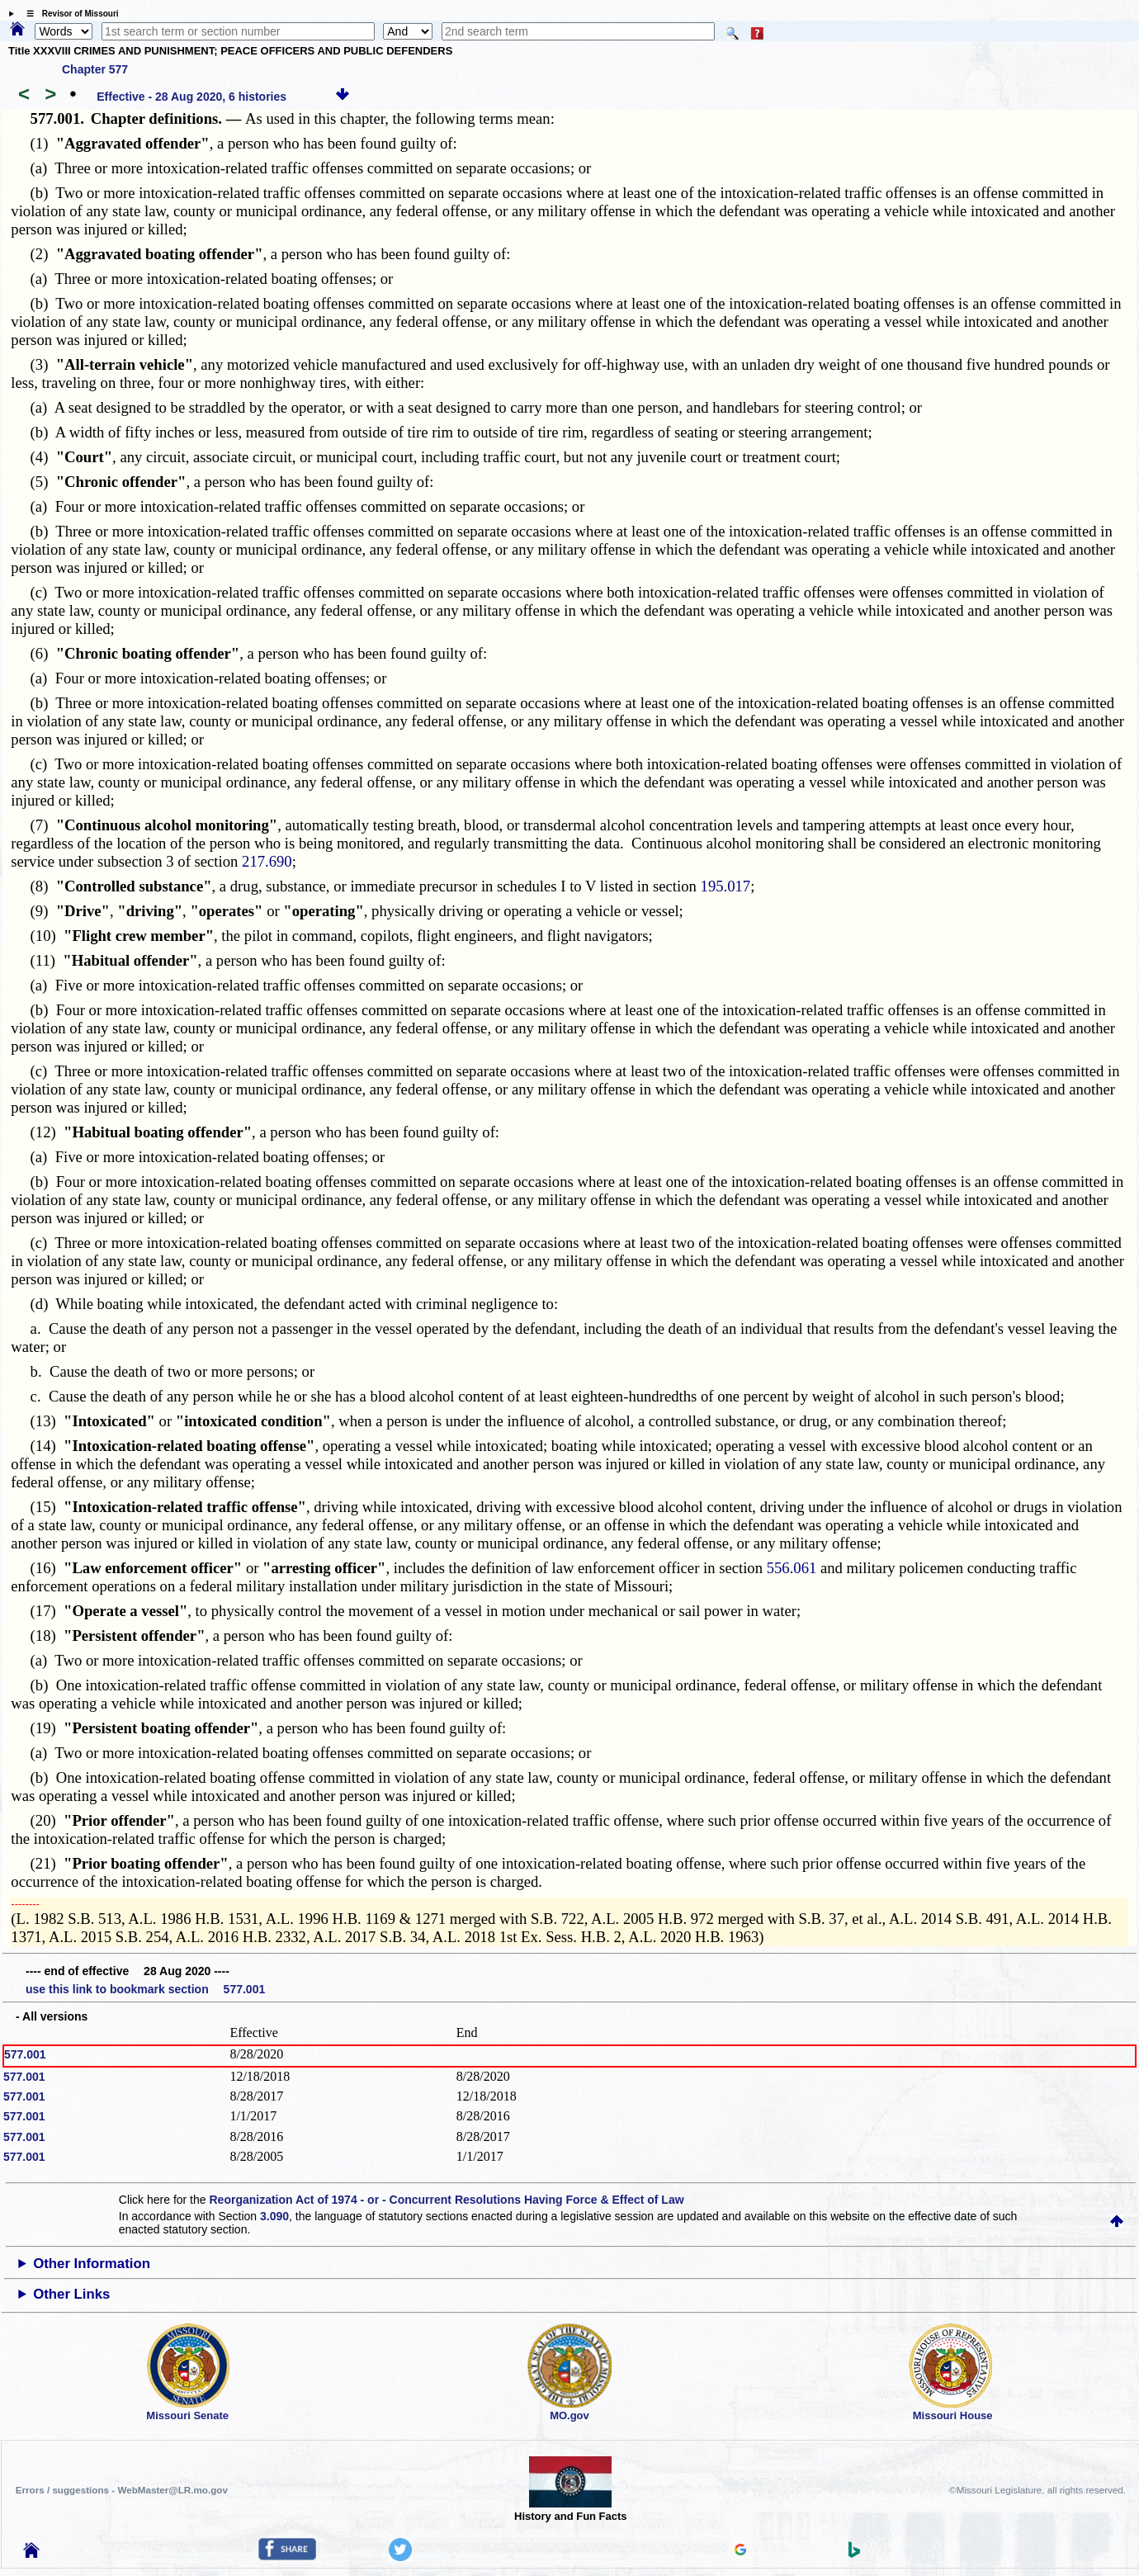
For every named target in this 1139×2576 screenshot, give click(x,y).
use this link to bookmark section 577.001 (145, 1989)
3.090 (274, 2216)
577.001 (25, 2054)
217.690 (267, 861)
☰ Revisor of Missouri (68, 13)
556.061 (792, 1567)
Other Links (71, 2294)
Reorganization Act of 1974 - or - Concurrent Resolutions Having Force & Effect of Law (446, 2199)
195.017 (726, 886)
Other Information (91, 2263)
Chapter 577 (95, 69)
